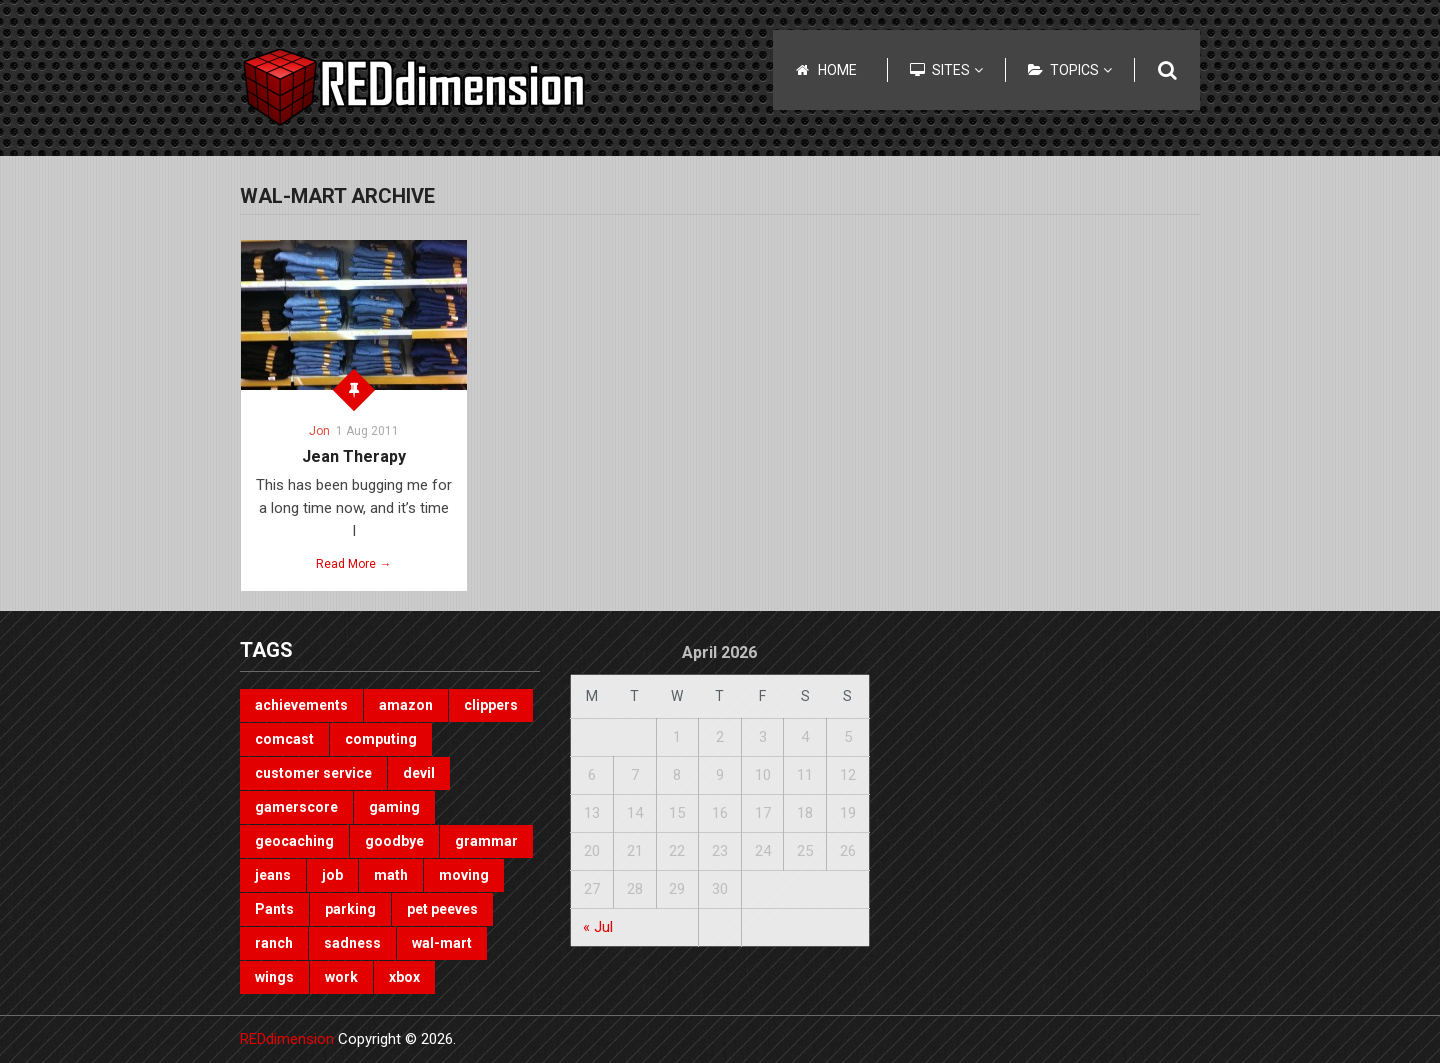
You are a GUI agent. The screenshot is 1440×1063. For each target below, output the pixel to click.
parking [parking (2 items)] (350, 909)
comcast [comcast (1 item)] (284, 739)
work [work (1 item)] (341, 977)
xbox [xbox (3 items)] (404, 977)
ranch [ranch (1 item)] (274, 943)
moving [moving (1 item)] (464, 875)
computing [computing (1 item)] (381, 739)
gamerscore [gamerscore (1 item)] (296, 807)
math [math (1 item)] (391, 875)
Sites (957, 70)
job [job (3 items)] (332, 875)
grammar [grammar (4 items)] (486, 841)
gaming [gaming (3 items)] (394, 807)
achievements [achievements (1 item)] (301, 705)
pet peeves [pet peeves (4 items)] (442, 909)
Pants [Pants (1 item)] (274, 909)
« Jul (598, 927)
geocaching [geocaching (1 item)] (294, 841)
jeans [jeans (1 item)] (273, 875)
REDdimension (287, 1039)
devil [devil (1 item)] (419, 773)
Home (837, 70)
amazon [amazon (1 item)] (406, 705)
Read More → (353, 564)
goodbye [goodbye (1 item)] (394, 841)
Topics (1081, 70)
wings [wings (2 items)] (274, 977)
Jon (319, 431)
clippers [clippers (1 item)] (491, 705)
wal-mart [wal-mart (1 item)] (442, 943)
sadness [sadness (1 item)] (352, 943)
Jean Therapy (354, 456)
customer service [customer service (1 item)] (313, 773)
